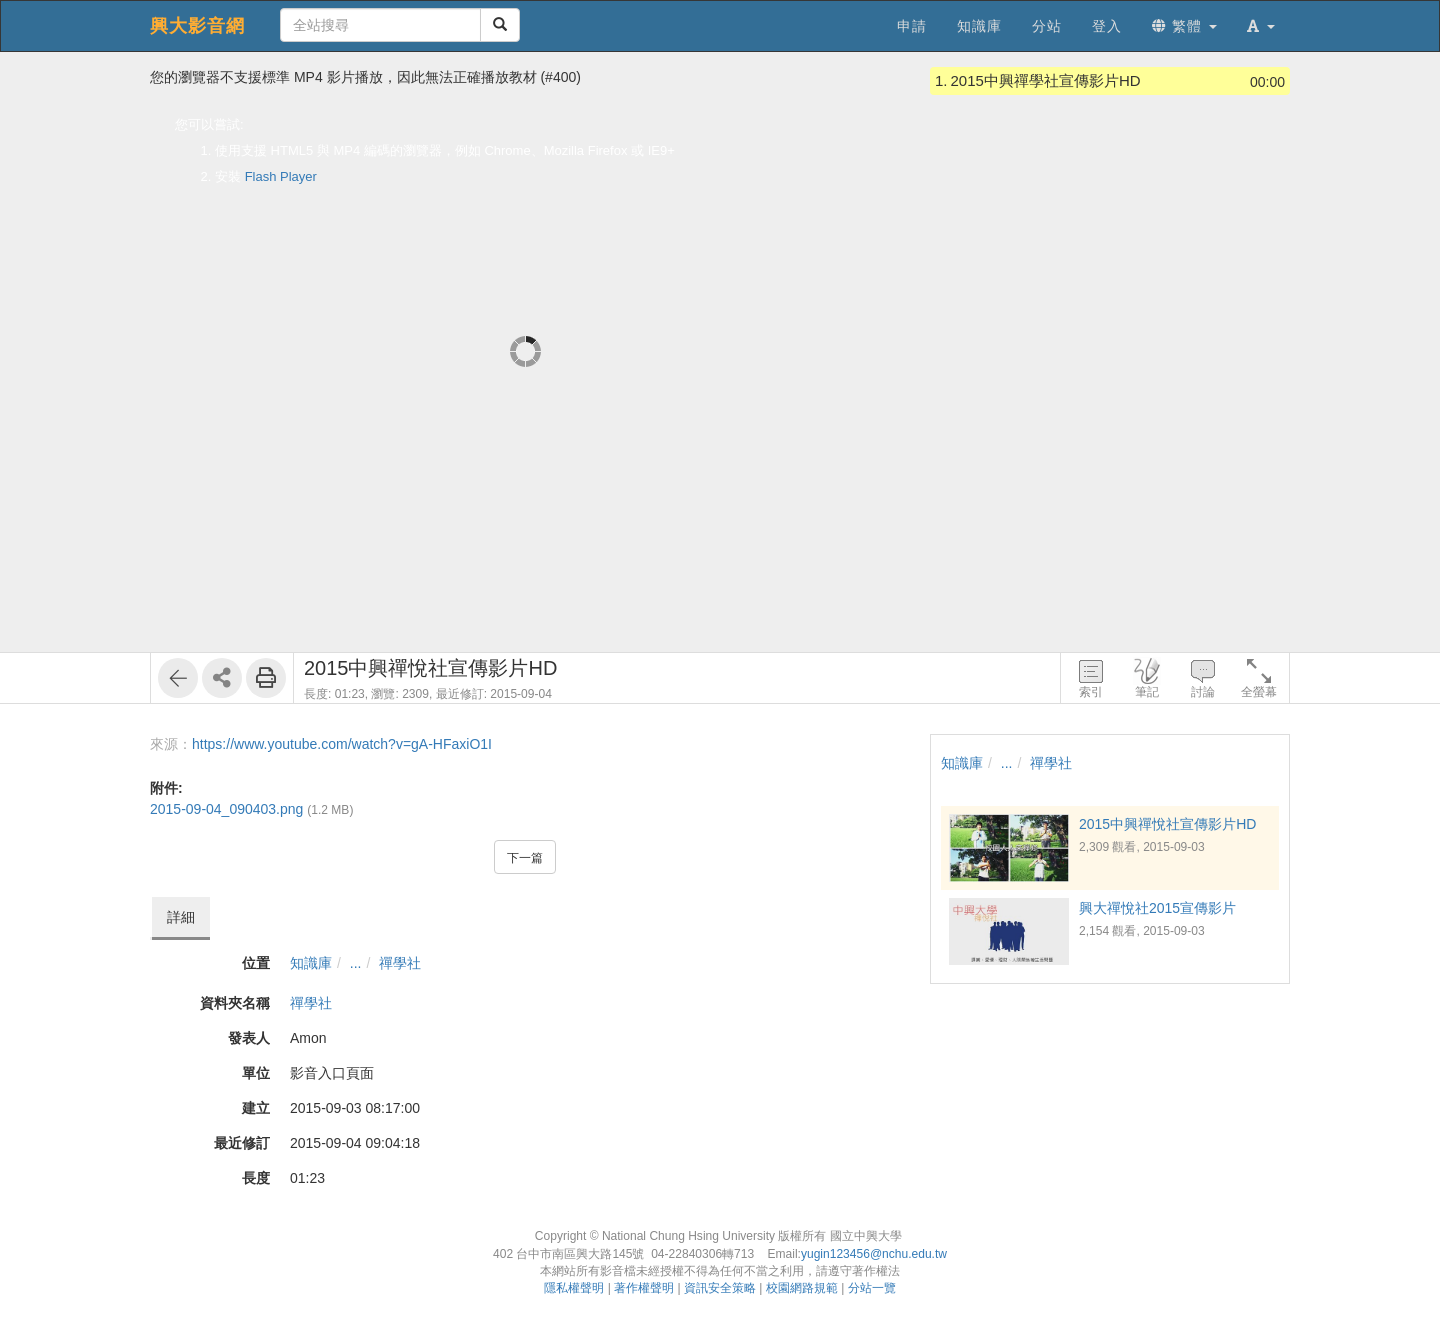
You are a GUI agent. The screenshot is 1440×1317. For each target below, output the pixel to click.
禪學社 (400, 963)
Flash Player (281, 176)
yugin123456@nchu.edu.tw (874, 1254)
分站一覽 (872, 1288)
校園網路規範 (802, 1288)
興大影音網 (197, 26)
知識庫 (311, 963)
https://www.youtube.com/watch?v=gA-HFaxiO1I (342, 744)
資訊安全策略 (720, 1288)
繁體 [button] (1184, 26)
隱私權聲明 (574, 1288)
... (356, 963)
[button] (1261, 26)
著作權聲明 (644, 1288)
